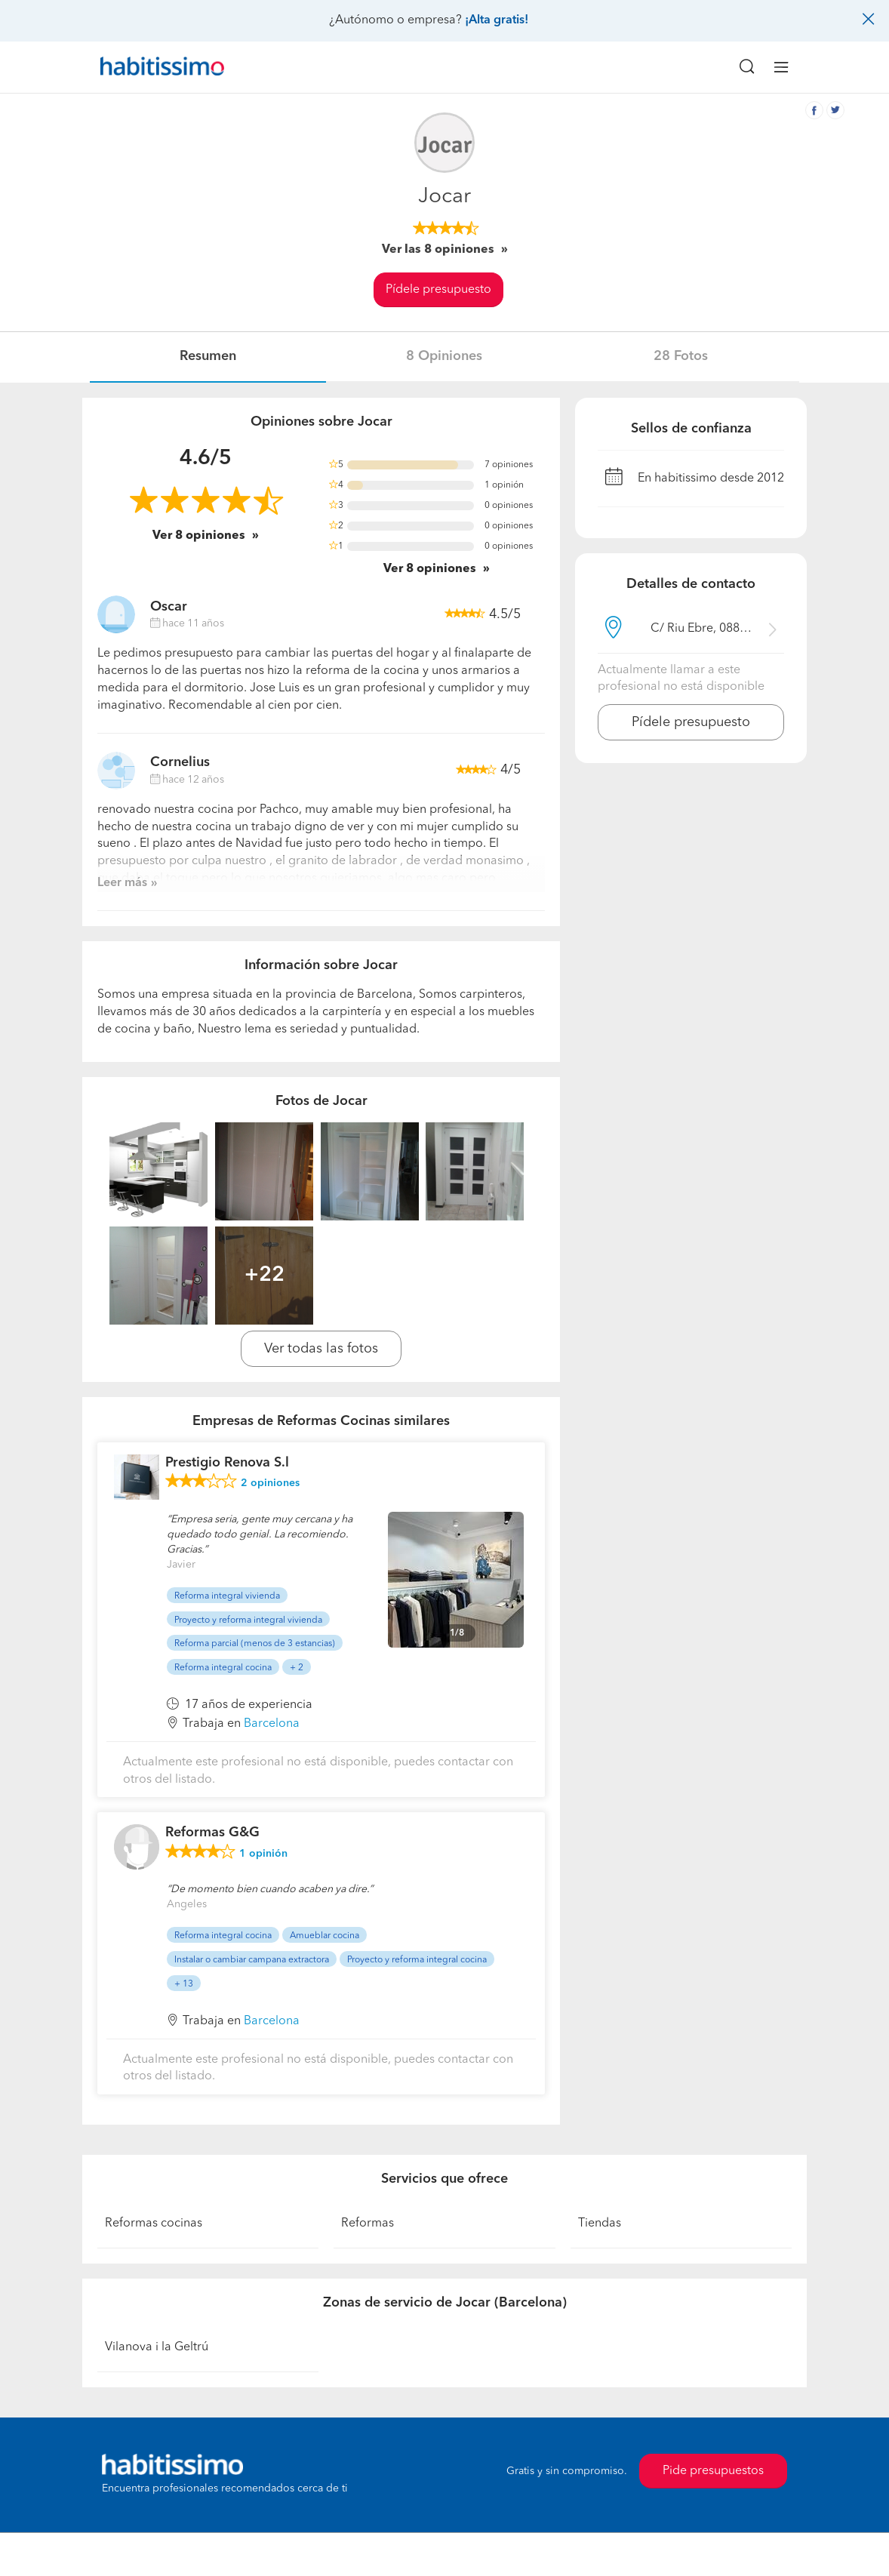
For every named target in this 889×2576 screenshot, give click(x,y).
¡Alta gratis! (496, 20)
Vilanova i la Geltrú (156, 2347)
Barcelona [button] (272, 1724)
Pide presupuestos (713, 2471)
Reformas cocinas (153, 2223)
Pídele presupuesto (438, 290)
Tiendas (599, 2223)
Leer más (122, 883)
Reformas (367, 2223)
